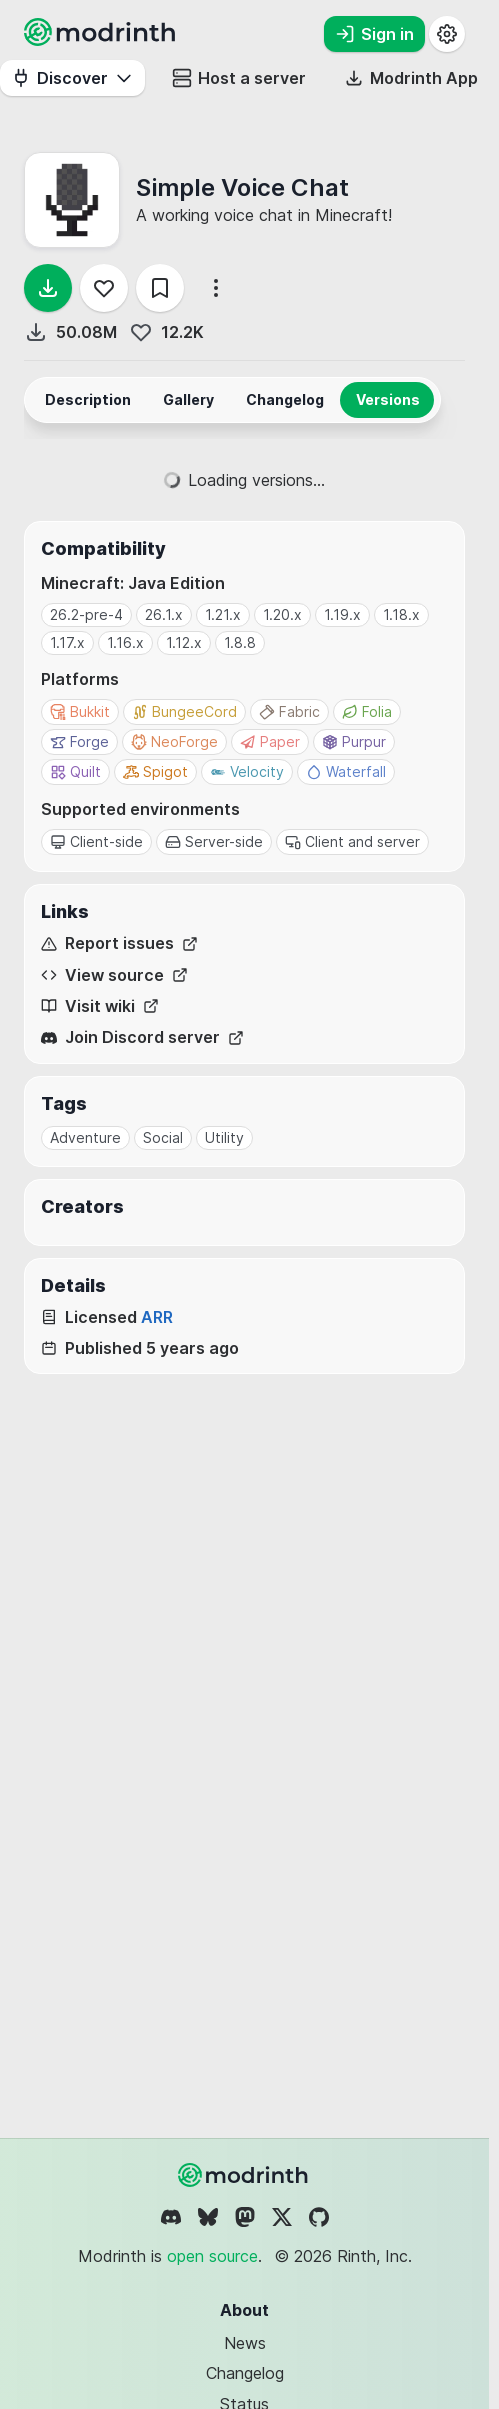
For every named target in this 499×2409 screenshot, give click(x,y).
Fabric (289, 711)
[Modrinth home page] (102, 40)
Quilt (75, 771)
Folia (367, 711)
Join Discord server (142, 1037)
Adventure (85, 1137)
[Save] (160, 288)
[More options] (216, 288)
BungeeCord (184, 711)
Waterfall (346, 771)
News (245, 2343)
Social (163, 1137)
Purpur (354, 741)
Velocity (247, 771)
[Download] (48, 288)
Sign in (374, 34)
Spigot (155, 771)
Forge (79, 741)
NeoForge (174, 741)
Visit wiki (100, 1006)
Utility (224, 1137)
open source (212, 2256)
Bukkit (80, 711)
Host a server (239, 78)
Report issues (119, 943)
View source (114, 975)
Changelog (245, 2373)
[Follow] (104, 288)
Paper (270, 741)
